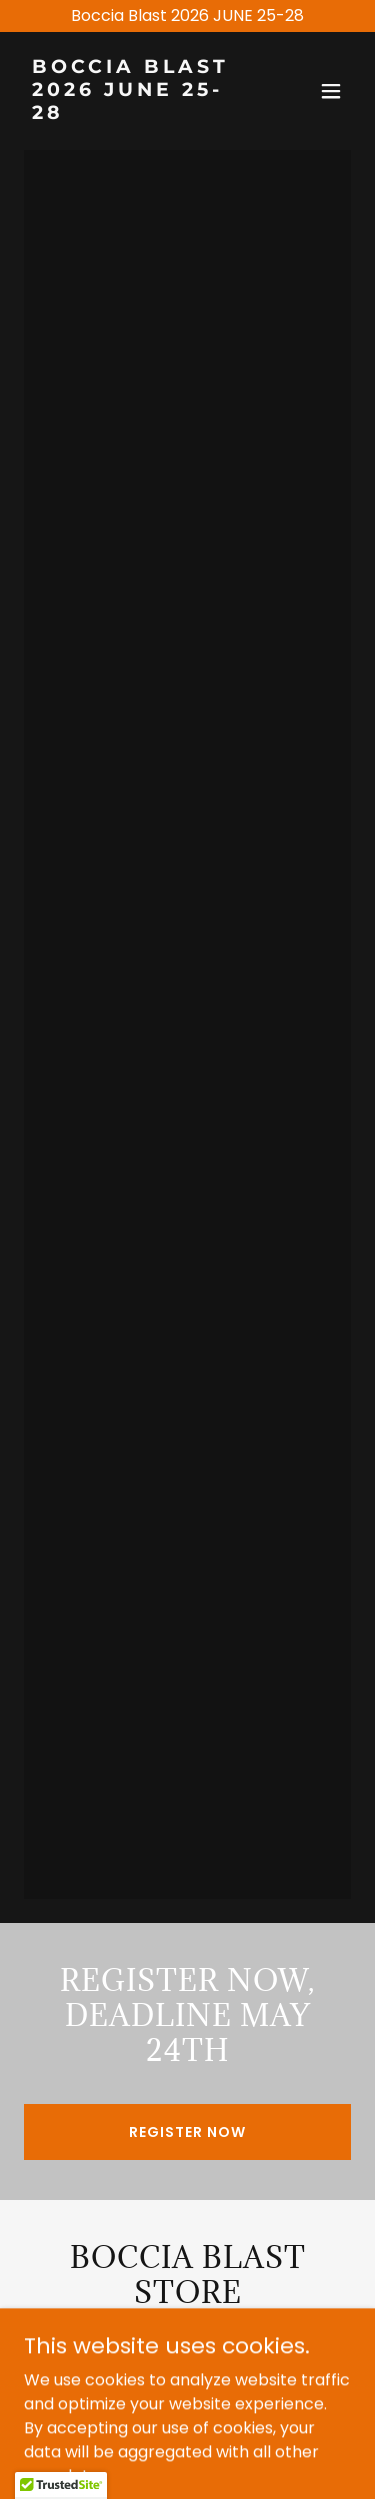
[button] (331, 91)
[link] (138, 113)
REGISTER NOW (187, 2132)
